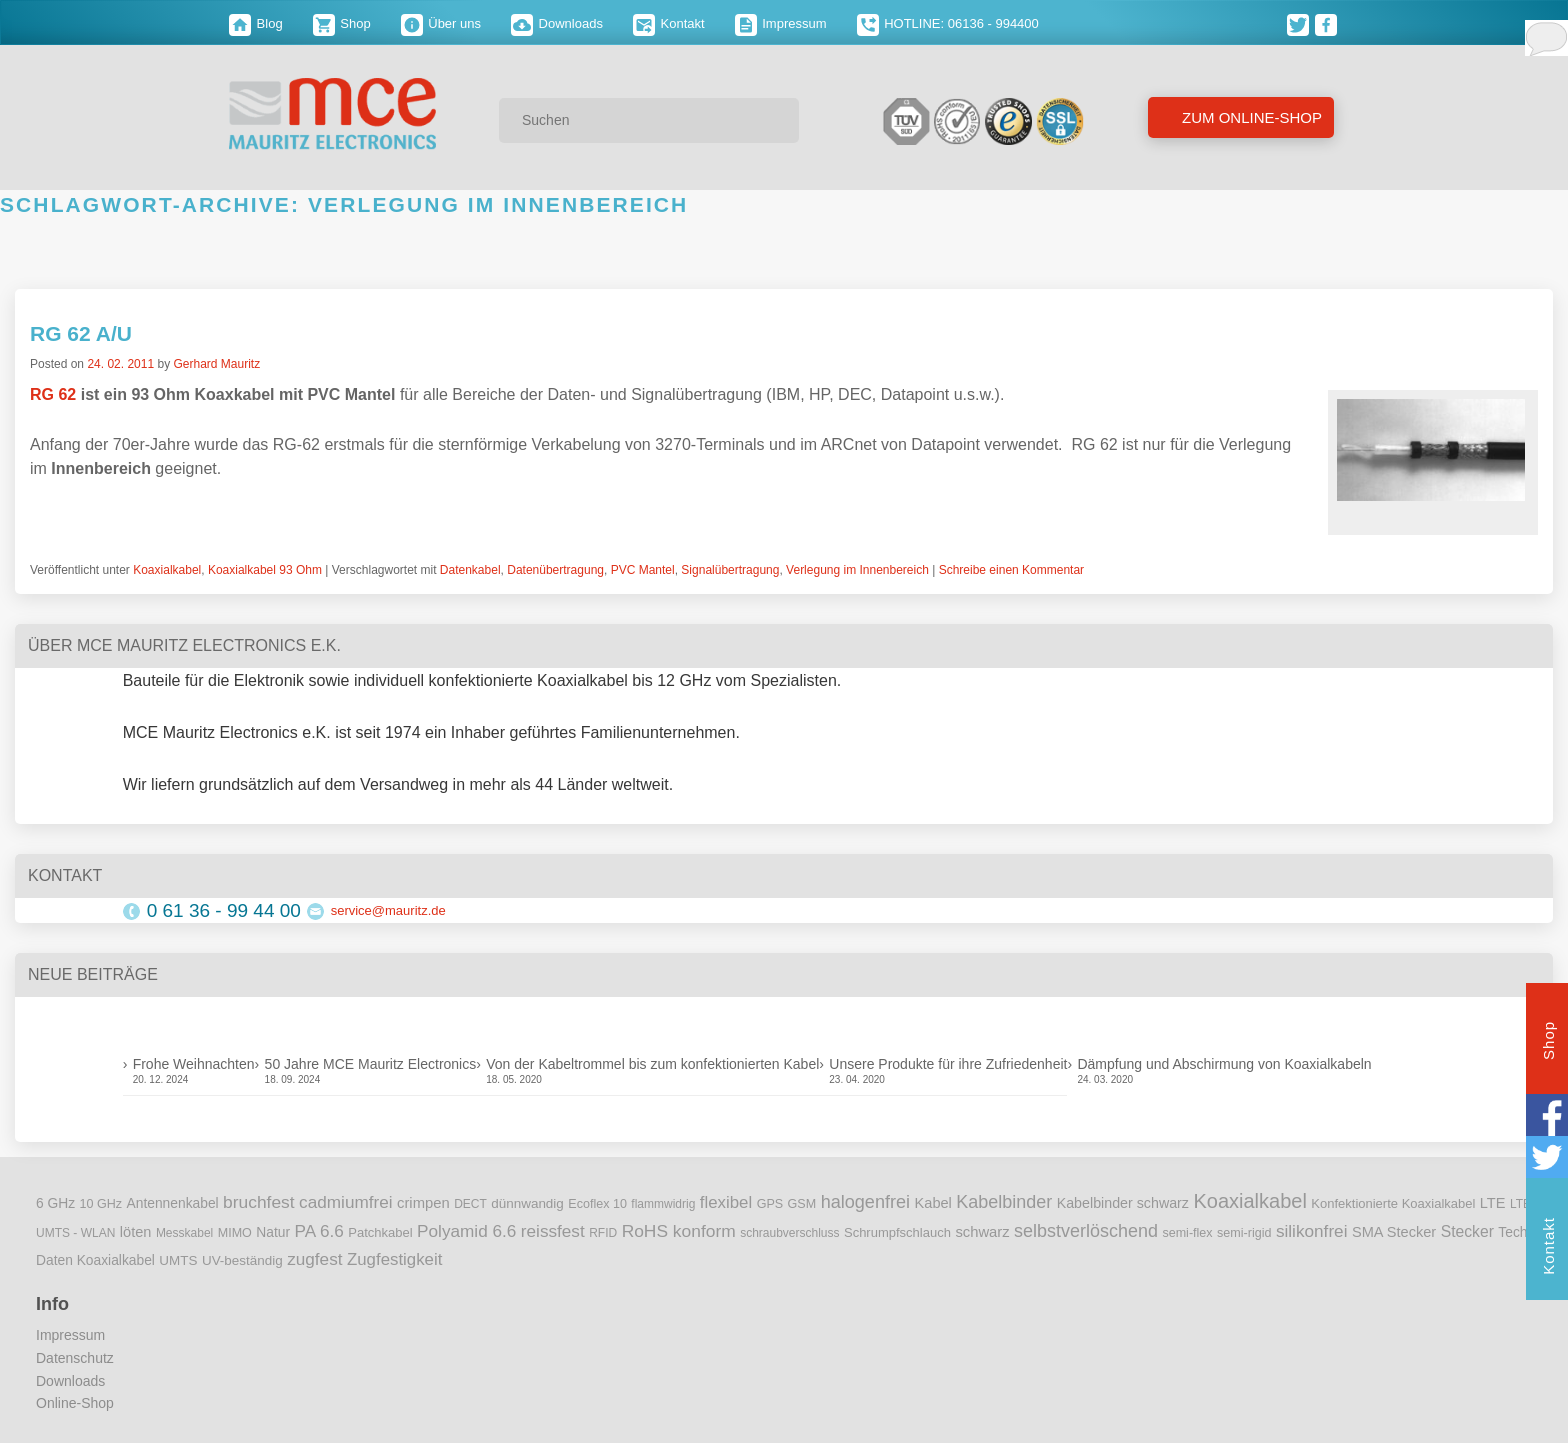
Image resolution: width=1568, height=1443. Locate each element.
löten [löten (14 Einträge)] (136, 1232)
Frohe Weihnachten (194, 1064)
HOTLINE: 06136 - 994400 (948, 23)
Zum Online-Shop (1250, 117)
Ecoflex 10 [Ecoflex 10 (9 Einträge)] (597, 1204)
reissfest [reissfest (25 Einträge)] (553, 1231)
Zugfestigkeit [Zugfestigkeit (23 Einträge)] (394, 1259)
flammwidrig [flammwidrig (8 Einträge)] (663, 1204)
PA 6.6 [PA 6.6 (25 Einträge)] (319, 1231)
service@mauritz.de (388, 910)
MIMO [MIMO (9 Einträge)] (235, 1233)
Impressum (781, 23)
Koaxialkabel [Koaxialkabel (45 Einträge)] (1249, 1201)
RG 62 (53, 394)
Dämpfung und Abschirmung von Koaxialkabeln (1224, 1064)
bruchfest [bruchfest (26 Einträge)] (259, 1202)
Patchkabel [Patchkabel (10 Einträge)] (380, 1232)
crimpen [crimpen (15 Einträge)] (423, 1203)
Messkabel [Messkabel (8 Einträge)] (184, 1233)
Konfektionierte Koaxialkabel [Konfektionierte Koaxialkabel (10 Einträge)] (1393, 1203)
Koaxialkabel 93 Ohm (265, 570)
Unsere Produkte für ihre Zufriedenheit (948, 1064)
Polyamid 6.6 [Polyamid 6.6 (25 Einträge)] (466, 1231)
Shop (342, 23)
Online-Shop (75, 1403)
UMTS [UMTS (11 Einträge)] (178, 1260)
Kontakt (669, 23)
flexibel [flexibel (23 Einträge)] (726, 1202)
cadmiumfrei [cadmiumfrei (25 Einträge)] (346, 1202)
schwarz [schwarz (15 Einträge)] (982, 1232)
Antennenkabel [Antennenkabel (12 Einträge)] (173, 1203)
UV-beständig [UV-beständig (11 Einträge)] (242, 1260)
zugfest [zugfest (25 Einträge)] (314, 1259)
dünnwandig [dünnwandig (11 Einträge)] (527, 1203)
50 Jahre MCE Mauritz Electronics (371, 1064)
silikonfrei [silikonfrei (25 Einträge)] (1312, 1231)
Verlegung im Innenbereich (857, 570)
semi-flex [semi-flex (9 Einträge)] (1187, 1233)
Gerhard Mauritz (216, 364)
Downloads (557, 23)
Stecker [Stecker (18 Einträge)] (1467, 1231)
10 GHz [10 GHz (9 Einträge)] (101, 1204)
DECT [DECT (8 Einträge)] (470, 1204)
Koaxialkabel (167, 570)
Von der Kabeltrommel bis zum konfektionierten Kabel (652, 1064)
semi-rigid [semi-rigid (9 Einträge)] (1244, 1233)
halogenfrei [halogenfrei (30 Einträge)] (865, 1202)
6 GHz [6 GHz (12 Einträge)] (55, 1203)
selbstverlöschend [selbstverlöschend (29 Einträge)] (1086, 1231)
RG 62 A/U (81, 333)
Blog (256, 23)
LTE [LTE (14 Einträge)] (1493, 1203)
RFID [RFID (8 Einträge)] (603, 1233)
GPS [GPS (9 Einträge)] (770, 1204)
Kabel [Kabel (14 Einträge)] (933, 1203)
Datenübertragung (555, 570)
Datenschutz (75, 1358)
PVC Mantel (643, 570)
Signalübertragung (730, 570)
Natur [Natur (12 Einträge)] (273, 1232)
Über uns (441, 23)
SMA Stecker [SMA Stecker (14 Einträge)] (1394, 1232)
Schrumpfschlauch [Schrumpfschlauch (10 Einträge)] (897, 1232)
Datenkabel (470, 570)
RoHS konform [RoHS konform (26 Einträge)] (679, 1231)
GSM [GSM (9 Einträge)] (802, 1204)
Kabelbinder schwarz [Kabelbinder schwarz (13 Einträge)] (1123, 1203)
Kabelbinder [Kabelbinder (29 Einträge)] (1004, 1202)
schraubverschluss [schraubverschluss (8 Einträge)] (789, 1233)
